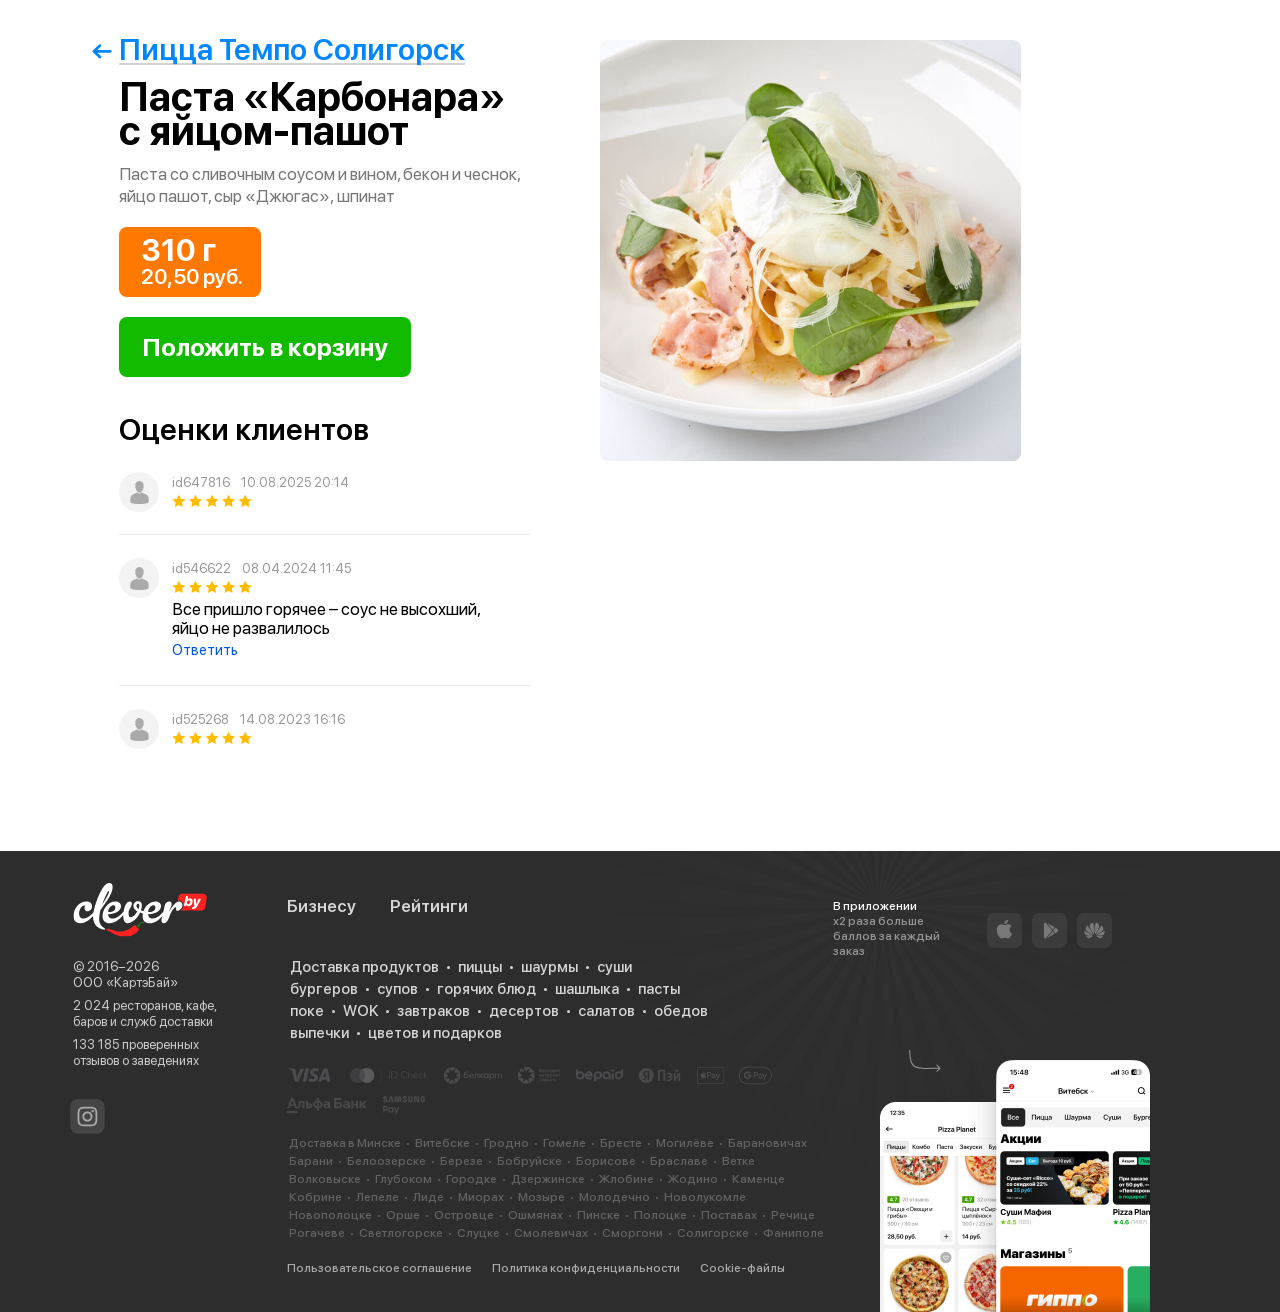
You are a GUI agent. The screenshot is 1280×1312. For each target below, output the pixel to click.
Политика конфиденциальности (586, 1268)
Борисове (606, 1161)
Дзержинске (548, 1179)
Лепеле (377, 1197)
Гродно (506, 1143)
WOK (360, 1011)
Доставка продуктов (364, 967)
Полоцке (660, 1215)
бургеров (324, 989)
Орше (403, 1215)
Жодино (693, 1179)
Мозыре (541, 1197)
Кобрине (315, 1197)
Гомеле (564, 1143)
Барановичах (767, 1143)
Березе (461, 1161)
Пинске (598, 1215)
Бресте (621, 1143)
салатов (606, 1011)
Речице (793, 1215)
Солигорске (713, 1233)
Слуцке (478, 1233)
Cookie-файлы (742, 1268)
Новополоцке (330, 1215)
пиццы (480, 967)
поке (307, 1011)
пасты (659, 989)
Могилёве (685, 1143)
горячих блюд (486, 989)
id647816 (201, 482)
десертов (524, 1011)
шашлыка (587, 989)
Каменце (758, 1179)
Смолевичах (551, 1233)
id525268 (200, 719)
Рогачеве (317, 1233)
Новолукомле (705, 1197)
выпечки (319, 1033)
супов (397, 989)
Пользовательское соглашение (379, 1268)
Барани (311, 1161)
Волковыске (325, 1179)
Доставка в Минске (345, 1143)
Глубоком (403, 1179)
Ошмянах (535, 1215)
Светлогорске (401, 1233)
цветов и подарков (435, 1033)
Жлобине (626, 1179)
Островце (464, 1215)
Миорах (481, 1197)
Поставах (729, 1215)
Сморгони (632, 1233)
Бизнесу (321, 906)
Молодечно (614, 1197)
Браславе (679, 1161)
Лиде (428, 1197)
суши (614, 967)
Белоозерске (386, 1161)
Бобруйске (529, 1161)
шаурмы (549, 967)
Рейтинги (429, 906)
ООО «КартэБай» (125, 982)
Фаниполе (793, 1233)
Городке (471, 1179)
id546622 (201, 568)
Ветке (738, 1161)
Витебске (442, 1143)
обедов (681, 1011)
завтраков (433, 1011)
